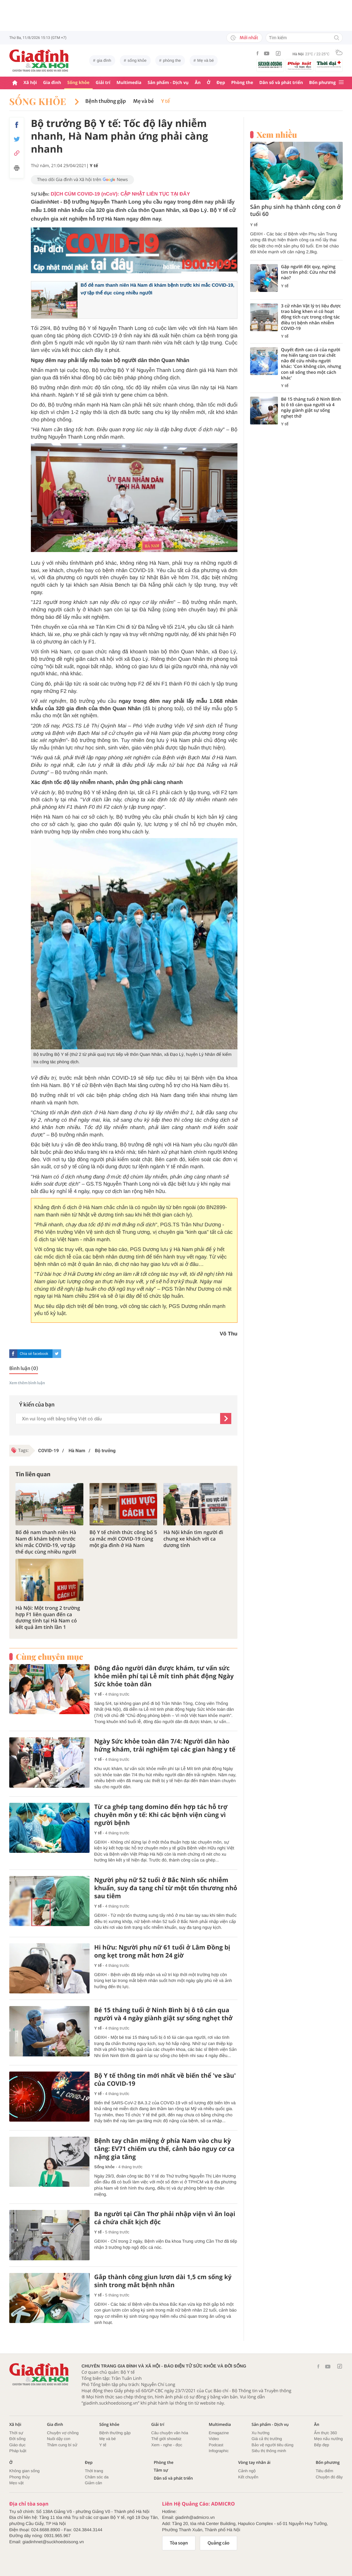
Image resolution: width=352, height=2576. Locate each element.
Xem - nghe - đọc (166, 2445)
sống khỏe (137, 60)
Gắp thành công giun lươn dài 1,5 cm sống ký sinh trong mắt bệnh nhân (163, 2281)
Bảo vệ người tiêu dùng (272, 2445)
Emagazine (219, 2433)
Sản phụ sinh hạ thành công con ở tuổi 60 (295, 211)
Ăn (198, 83)
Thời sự (16, 2433)
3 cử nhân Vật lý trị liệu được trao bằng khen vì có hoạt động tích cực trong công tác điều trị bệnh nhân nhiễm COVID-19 (311, 317)
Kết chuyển (248, 2477)
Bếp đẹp (321, 2445)
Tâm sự (161, 2470)
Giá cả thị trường (267, 2438)
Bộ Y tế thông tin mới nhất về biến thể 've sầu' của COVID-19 (165, 2080)
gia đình (104, 60)
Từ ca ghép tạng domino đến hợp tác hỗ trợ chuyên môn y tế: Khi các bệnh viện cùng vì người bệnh (161, 1815)
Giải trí (103, 83)
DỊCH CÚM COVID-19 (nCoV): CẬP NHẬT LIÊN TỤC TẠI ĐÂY (120, 194)
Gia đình (52, 83)
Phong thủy (19, 2477)
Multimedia (128, 83)
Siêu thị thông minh (269, 2450)
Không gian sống (24, 2470)
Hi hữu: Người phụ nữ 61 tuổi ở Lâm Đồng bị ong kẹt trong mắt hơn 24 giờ (162, 1951)
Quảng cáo (218, 2543)
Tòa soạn (179, 2543)
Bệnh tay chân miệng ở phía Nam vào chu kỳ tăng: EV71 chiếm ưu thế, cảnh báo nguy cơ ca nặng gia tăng (164, 2149)
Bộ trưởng (105, 1450)
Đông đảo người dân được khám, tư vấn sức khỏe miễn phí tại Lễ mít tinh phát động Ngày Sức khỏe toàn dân (164, 1676)
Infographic (218, 2450)
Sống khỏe (78, 83)
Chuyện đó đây (329, 2477)
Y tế (165, 101)
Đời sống (17, 2438)
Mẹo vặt (16, 2483)
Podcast (216, 2445)
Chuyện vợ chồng (63, 2433)
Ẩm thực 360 (325, 2433)
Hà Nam (76, 1450)
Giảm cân (93, 2483)
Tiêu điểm (324, 2470)
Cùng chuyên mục (49, 1656)
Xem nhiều (277, 134)
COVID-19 (48, 1450)
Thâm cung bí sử (62, 2445)
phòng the (172, 60)
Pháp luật (17, 2450)
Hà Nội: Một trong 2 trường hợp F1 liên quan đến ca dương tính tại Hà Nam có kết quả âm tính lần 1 (47, 1617)
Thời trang (94, 2470)
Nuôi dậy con (58, 2438)
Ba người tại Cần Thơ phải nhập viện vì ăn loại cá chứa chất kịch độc (164, 2218)
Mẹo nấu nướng (328, 2438)
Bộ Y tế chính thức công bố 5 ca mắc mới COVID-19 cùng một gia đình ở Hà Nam (123, 1538)
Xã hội (30, 83)
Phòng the (242, 83)
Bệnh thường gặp (105, 101)
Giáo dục (17, 2445)
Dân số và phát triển (281, 83)
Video (214, 2438)
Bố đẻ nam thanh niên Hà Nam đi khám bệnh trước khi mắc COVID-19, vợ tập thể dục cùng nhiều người (45, 1542)
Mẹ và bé (205, 60)
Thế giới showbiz (166, 2438)
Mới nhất (244, 37)
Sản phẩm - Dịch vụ (168, 83)
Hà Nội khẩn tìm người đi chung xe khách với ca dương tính (193, 1538)
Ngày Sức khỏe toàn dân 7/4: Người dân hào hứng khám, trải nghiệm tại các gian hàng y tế (164, 1745)
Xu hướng (261, 2433)
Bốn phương (322, 83)
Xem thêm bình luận (27, 1383)
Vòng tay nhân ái (254, 2462)
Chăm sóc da (97, 2477)
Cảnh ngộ (247, 2470)
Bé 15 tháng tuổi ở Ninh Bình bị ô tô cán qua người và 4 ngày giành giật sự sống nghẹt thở (163, 2014)
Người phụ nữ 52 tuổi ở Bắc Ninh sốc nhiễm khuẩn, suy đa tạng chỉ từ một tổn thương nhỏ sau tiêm (165, 1888)
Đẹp (220, 83)
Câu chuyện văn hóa (169, 2433)
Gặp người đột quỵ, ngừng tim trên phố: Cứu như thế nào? (308, 272)
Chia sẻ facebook (34, 1353)
